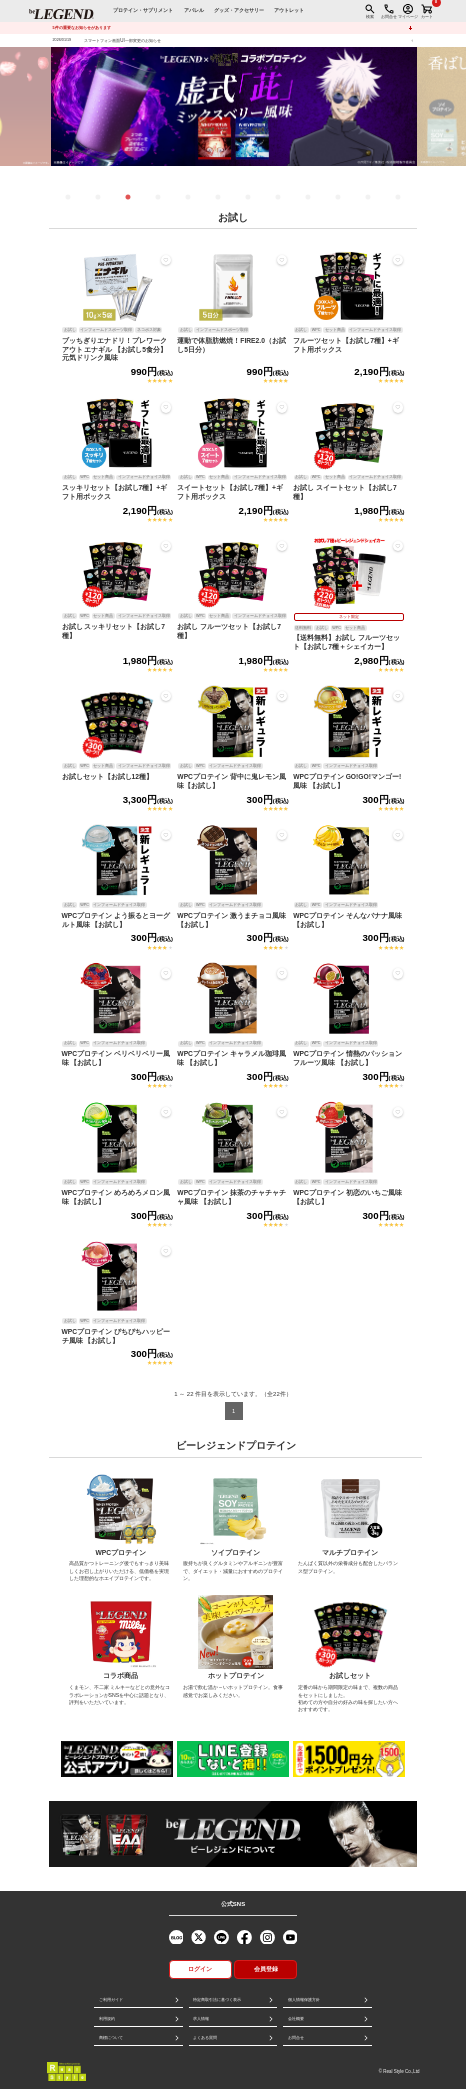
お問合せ (296, 2037)
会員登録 (266, 1969)
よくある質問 (205, 2037)
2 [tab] (98, 197)
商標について (111, 2037)
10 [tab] (338, 197)
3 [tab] (128, 197)
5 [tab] (188, 197)
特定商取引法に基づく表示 (217, 1999)
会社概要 (296, 2018)
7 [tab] (248, 197)
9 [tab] (308, 197)
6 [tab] (218, 197)
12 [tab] (398, 197)
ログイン (200, 1969)
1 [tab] (68, 197)
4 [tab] (158, 197)
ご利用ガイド (111, 1999)
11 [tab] (368, 197)
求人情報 (201, 2018)
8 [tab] (278, 197)
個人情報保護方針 (304, 1999)
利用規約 (107, 2018)
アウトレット (289, 10)
